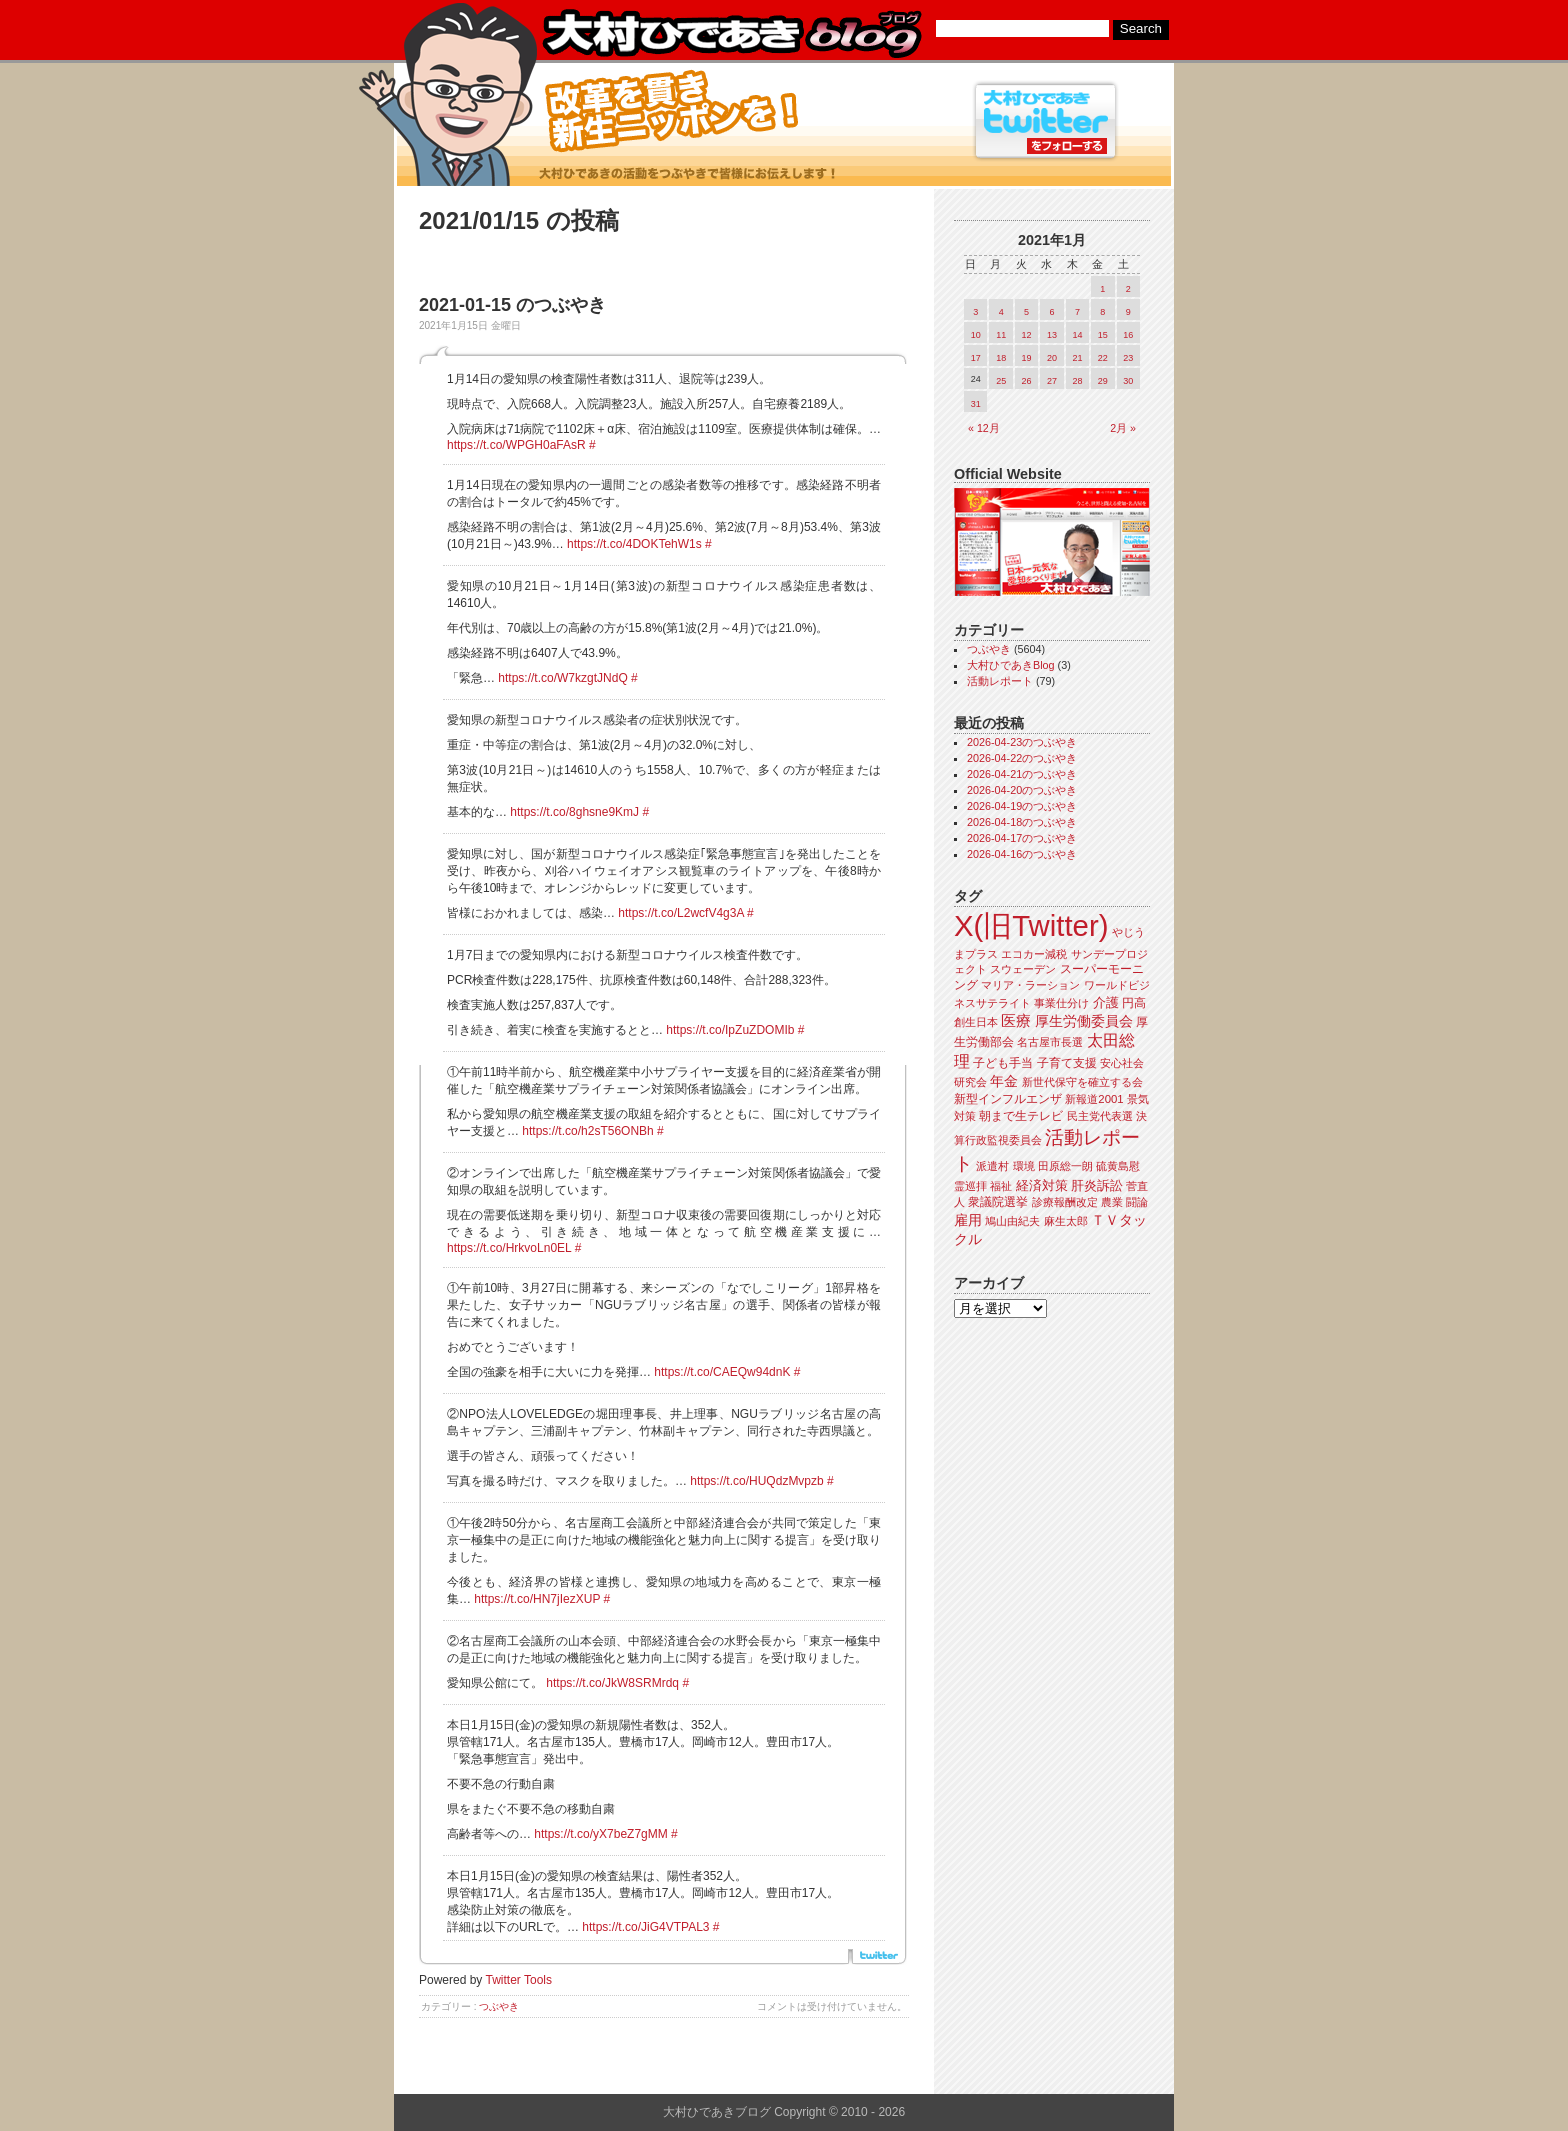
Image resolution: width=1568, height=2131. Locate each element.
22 (1103, 358)
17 (976, 358)
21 (1077, 358)
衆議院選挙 (998, 1202)
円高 (1134, 1003)
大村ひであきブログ (731, 34)
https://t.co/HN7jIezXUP (537, 1599)
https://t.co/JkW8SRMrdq (612, 1683)
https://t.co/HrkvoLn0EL (509, 1248)
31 (976, 404)
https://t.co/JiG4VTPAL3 (645, 1927)
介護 (1106, 1002)
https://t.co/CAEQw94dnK (722, 1372)
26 (1027, 381)
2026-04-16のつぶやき (1022, 854)
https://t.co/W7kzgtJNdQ (562, 678)
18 (1001, 358)
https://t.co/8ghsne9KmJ (574, 812)
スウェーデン (1023, 969)
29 (1103, 381)
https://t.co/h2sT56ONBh (587, 1131)
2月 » (1123, 428)
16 (1128, 335)
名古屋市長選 (1050, 1042)
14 (1077, 335)
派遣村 (992, 1166)
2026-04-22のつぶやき (1022, 758)
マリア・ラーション (1030, 985)
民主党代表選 (1100, 1116)
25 (1001, 381)
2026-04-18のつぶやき (1022, 822)
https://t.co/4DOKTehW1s (634, 544)
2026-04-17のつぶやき (1022, 838)
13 (1052, 335)
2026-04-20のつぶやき (1022, 790)
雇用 (968, 1220)
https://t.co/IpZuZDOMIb (730, 1030)
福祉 (1001, 1186)
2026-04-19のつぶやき (1022, 806)
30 (1128, 381)
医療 (1016, 1021)
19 (1027, 358)
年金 (1004, 1081)
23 (1128, 358)
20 (1052, 358)
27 (1052, 381)
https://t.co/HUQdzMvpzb (756, 1481)
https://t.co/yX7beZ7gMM (600, 1834)
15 (1103, 335)
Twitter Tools (519, 1980)
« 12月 (984, 428)
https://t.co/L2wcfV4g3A (680, 913)
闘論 (1137, 1202)
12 (1027, 335)
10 (976, 335)
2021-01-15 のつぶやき (512, 305)
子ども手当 (1003, 1063)
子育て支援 (1067, 1063)
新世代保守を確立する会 (1082, 1082)
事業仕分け (1061, 1003)
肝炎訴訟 (1097, 1185)
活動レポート (1000, 681)
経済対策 (1042, 1185)
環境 (1024, 1166)
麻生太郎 (1066, 1221)
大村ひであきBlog (1011, 665)
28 (1077, 381)
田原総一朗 (1065, 1166)
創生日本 (976, 1022)
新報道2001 (1094, 1099)
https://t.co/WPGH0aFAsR (516, 445)
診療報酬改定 (1065, 1202)
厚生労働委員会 (1084, 1021)
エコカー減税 (1034, 954)
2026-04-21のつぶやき (1022, 774)
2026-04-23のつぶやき (1022, 742)
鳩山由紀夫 (1012, 1221)
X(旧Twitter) (1031, 925)
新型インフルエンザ (1008, 1099)
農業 (1112, 1202)
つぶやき (499, 2006)
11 (1001, 335)
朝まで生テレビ (1021, 1116)
